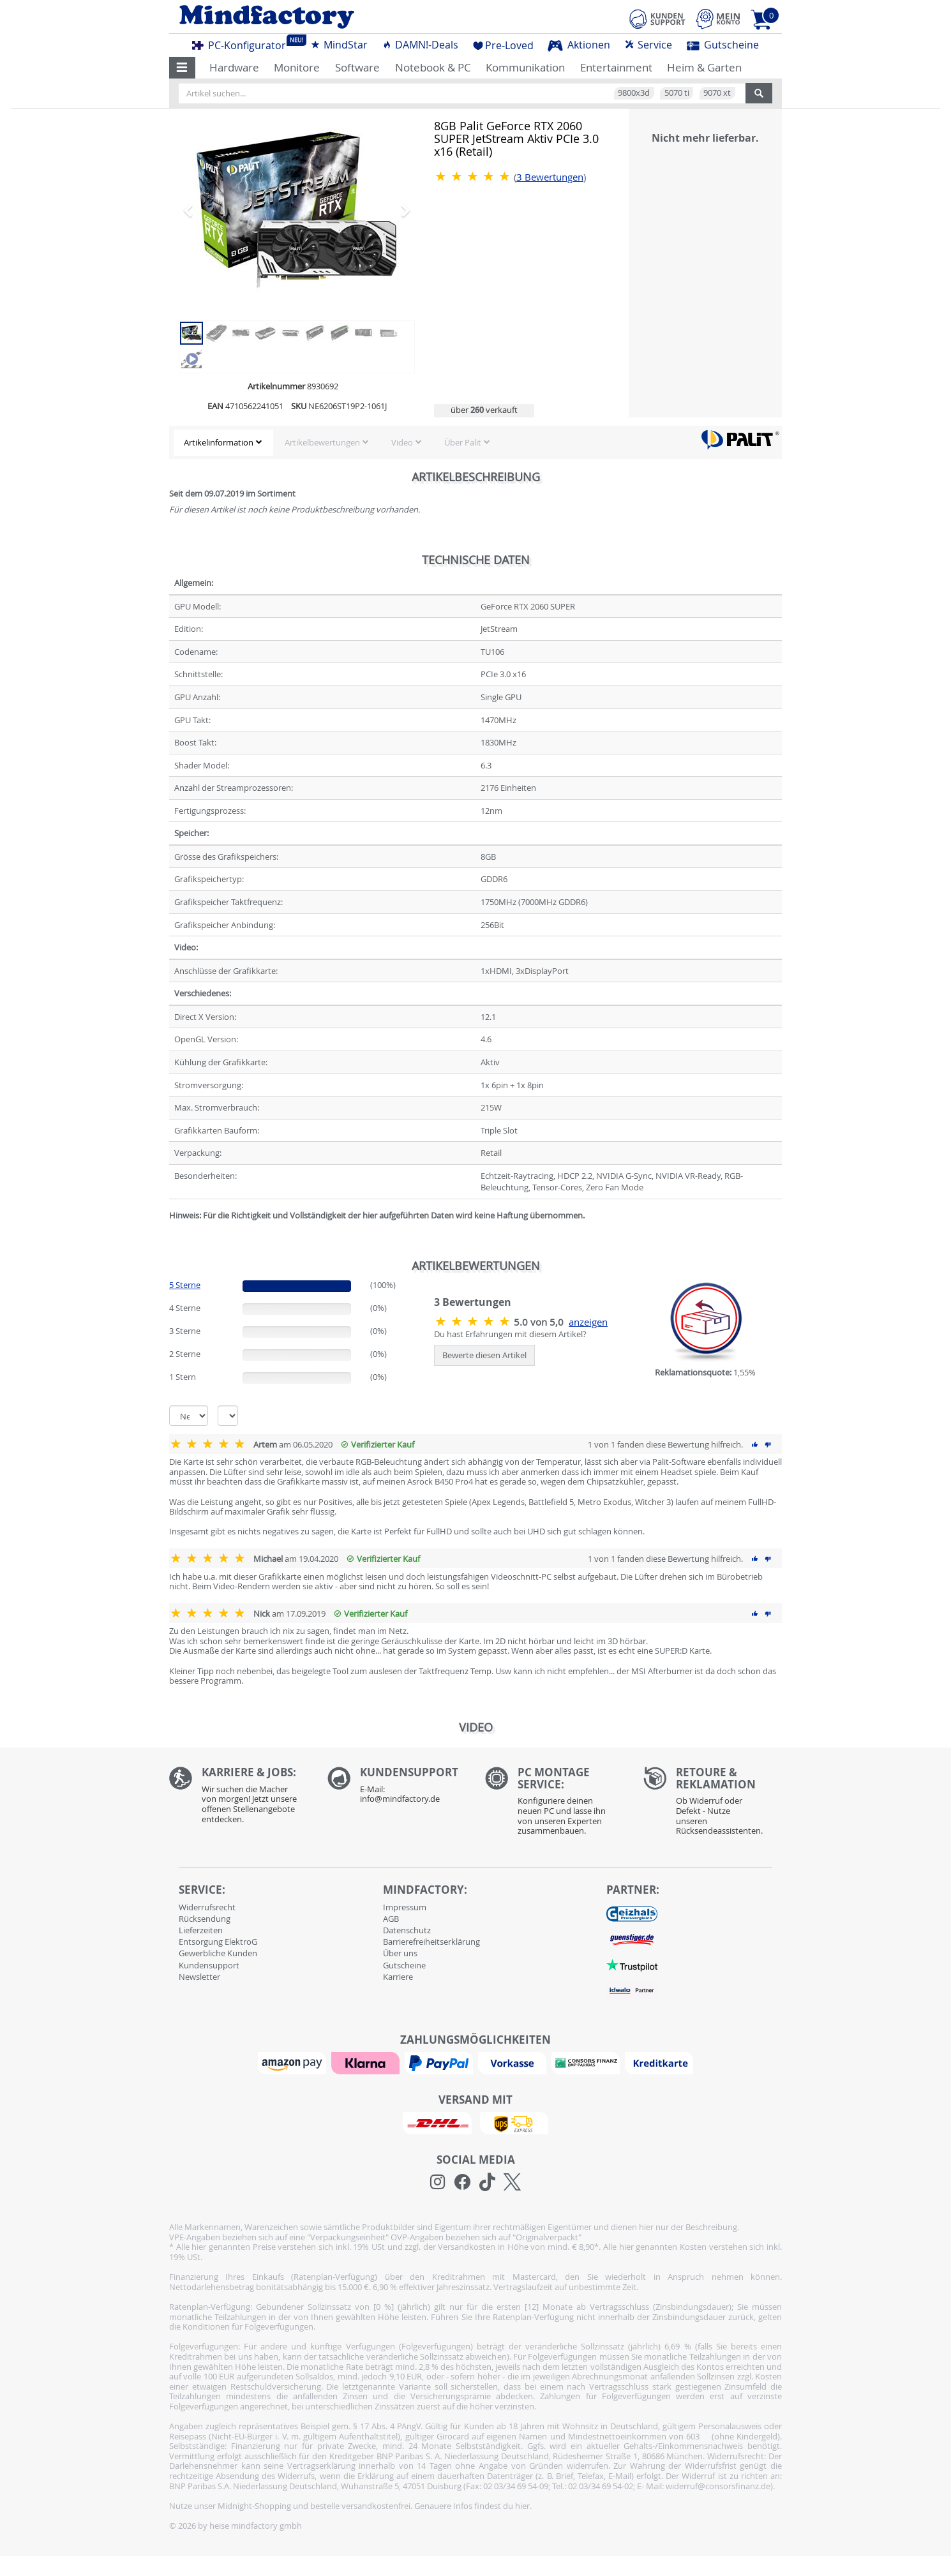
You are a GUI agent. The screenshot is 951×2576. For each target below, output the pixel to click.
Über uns (400, 1953)
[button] (182, 68)
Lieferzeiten (201, 1930)
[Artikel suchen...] (462, 93)
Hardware (234, 67)
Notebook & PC (433, 67)
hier (522, 2506)
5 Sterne (184, 1285)
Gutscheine (723, 45)
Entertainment (616, 67)
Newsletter (199, 1976)
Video (402, 442)
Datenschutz (407, 1930)
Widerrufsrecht (207, 1907)
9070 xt (717, 92)
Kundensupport (209, 1965)
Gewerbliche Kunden (218, 1953)
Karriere (398, 1976)
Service (648, 45)
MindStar (339, 45)
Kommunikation (525, 67)
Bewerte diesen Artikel (484, 1355)
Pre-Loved (503, 45)
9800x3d (634, 92)
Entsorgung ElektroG (218, 1941)
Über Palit (462, 442)
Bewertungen (549, 177)
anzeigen (588, 1322)
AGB (391, 1918)
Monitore (297, 67)
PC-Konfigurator (242, 43)
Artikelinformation (218, 442)
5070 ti (676, 92)
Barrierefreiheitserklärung (431, 1941)
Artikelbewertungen (322, 442)
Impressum (404, 1907)
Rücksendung (204, 1918)
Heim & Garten (704, 67)
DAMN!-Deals (420, 45)
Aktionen (579, 45)
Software (357, 67)
